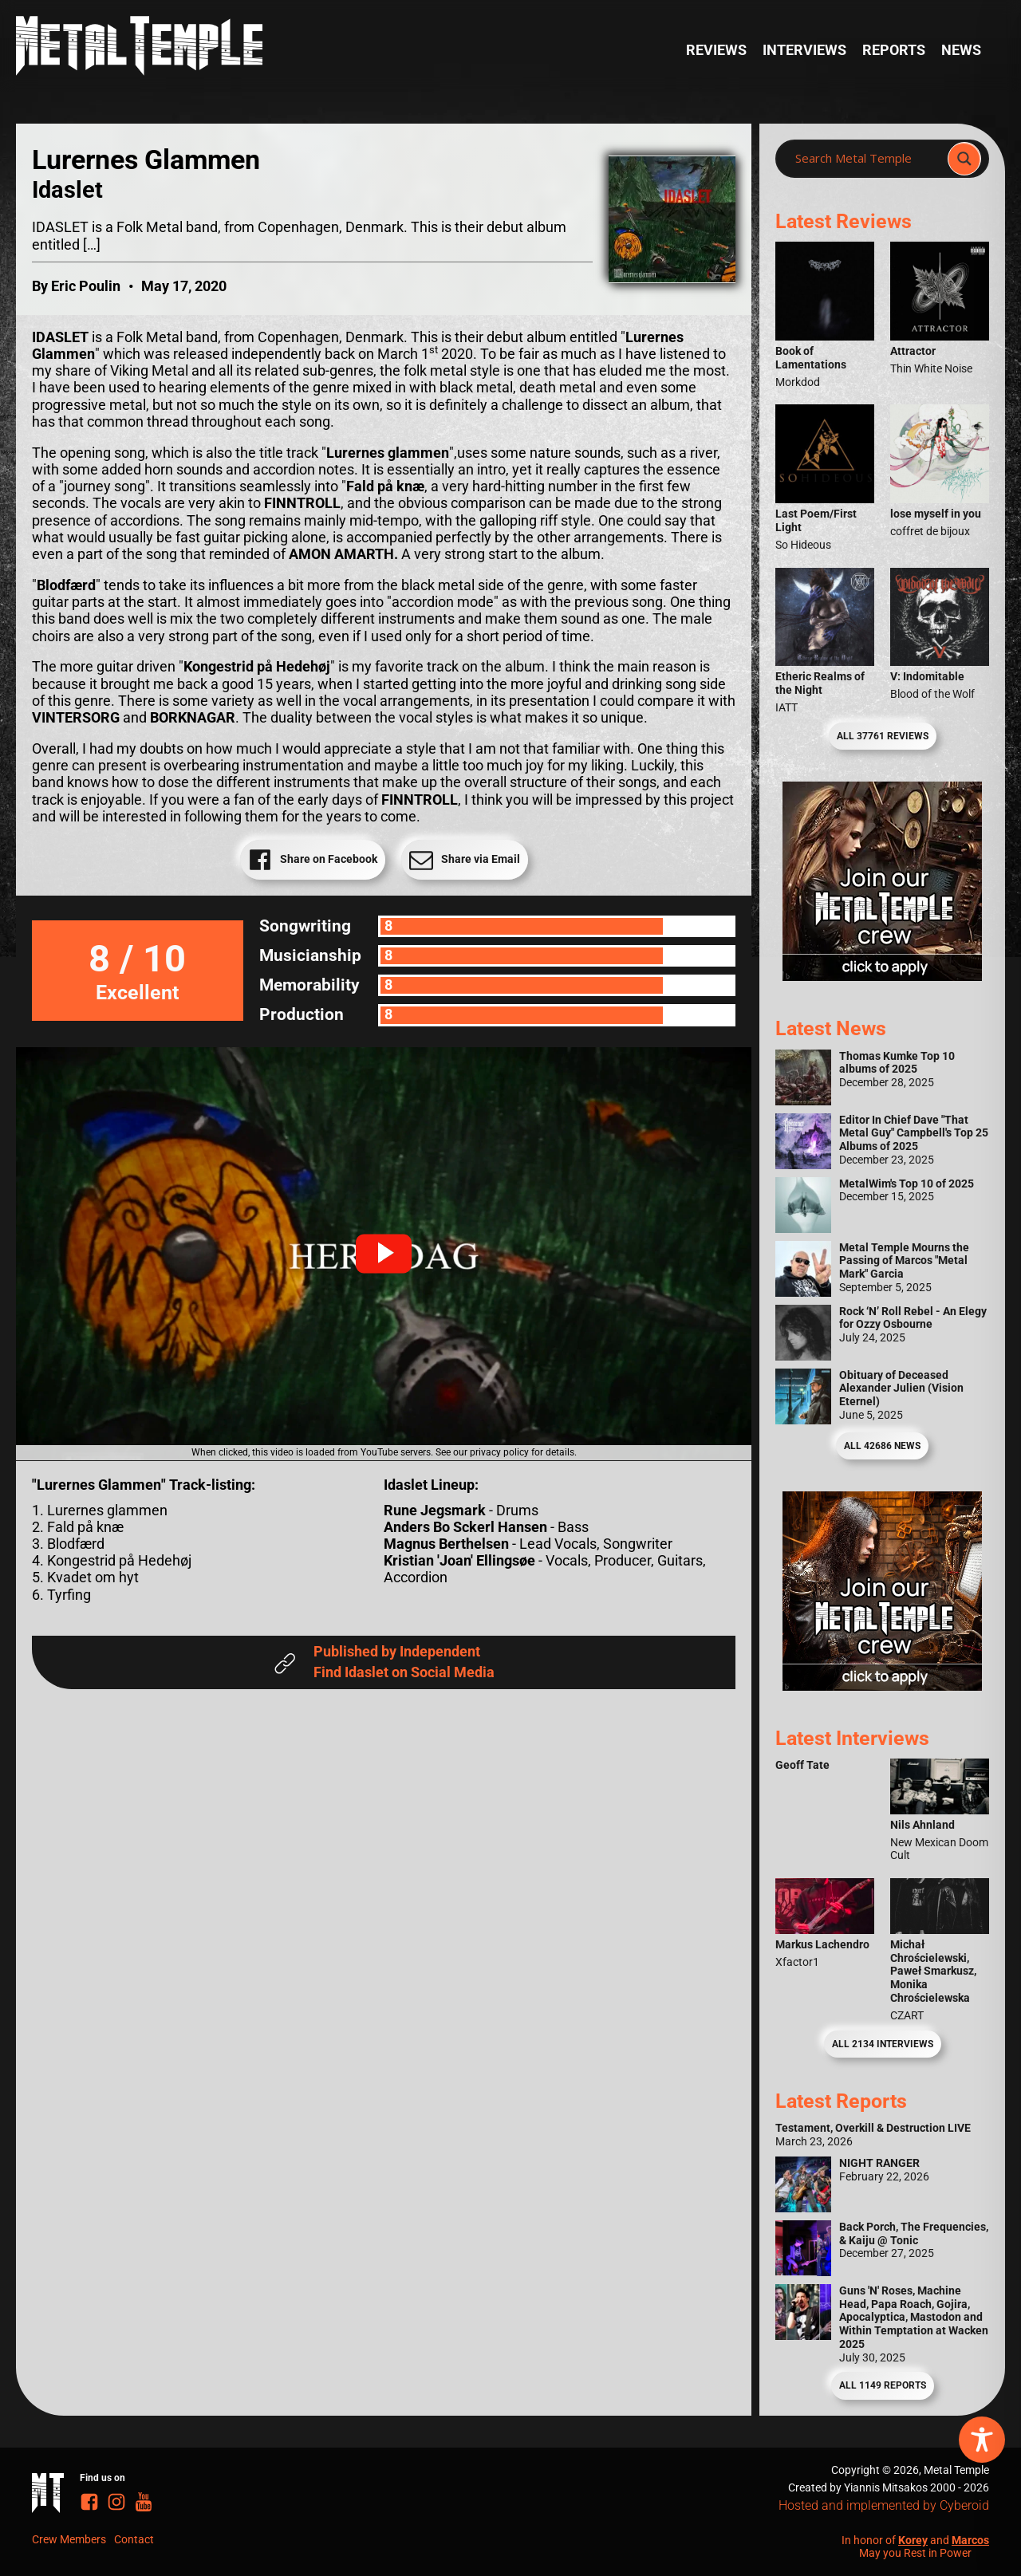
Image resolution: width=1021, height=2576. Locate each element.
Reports (893, 50)
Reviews (716, 50)
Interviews (804, 50)
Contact (134, 2539)
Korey (913, 2540)
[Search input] (866, 159)
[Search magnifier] (964, 158)
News (961, 50)
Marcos (970, 2540)
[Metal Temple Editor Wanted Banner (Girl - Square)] (882, 976)
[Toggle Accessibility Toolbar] (982, 2439)
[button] (384, 1254)
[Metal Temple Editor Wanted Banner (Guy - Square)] (882, 1686)
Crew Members (69, 2539)
